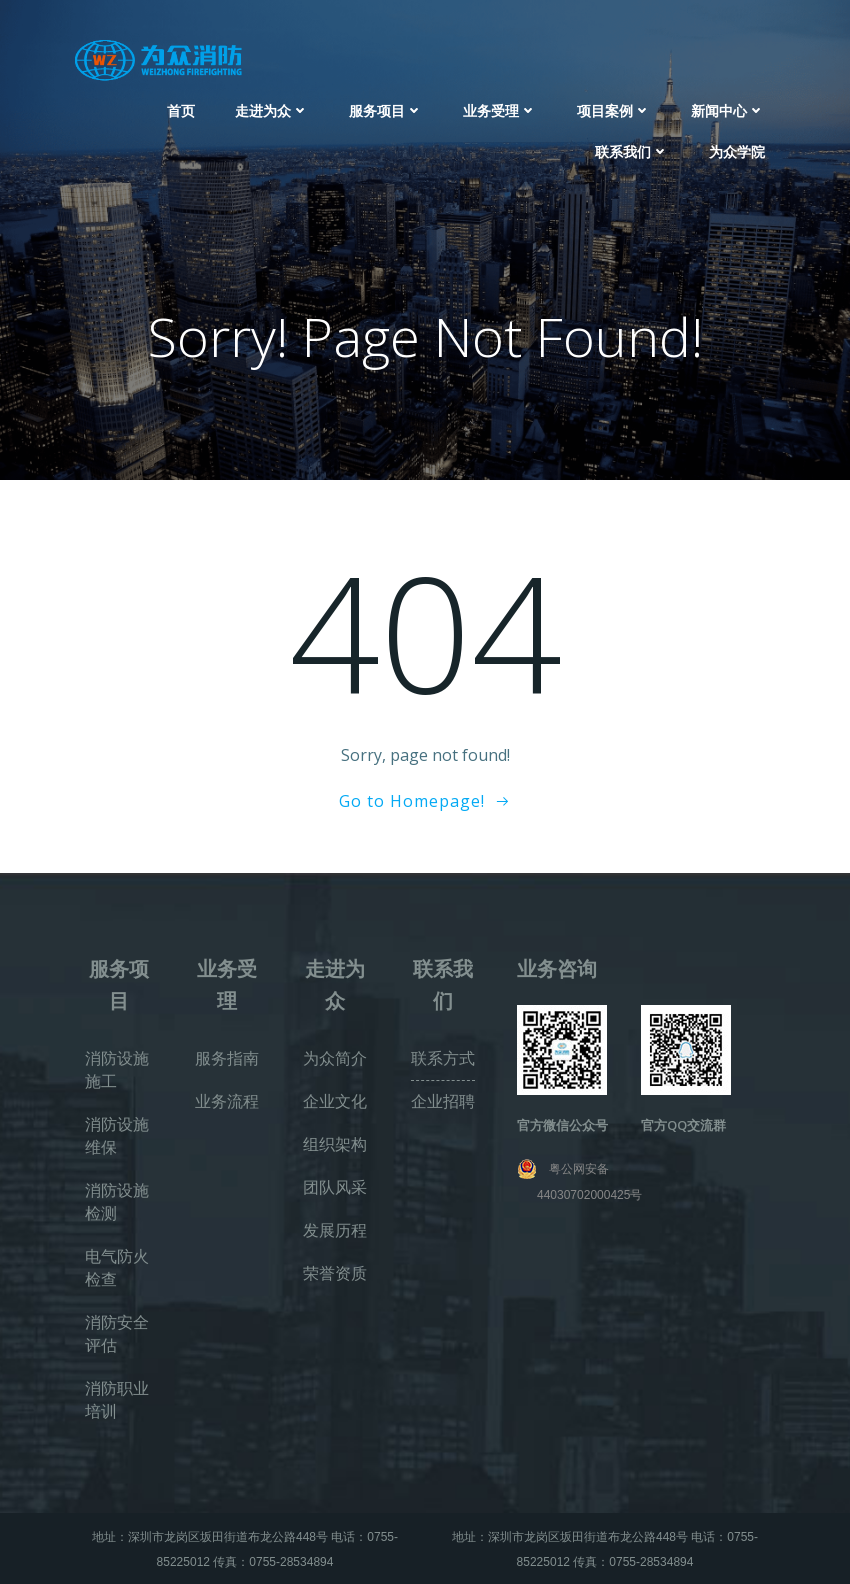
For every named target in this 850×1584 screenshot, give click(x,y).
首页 (181, 110)
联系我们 (632, 151)
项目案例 (614, 110)
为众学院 (737, 151)
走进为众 (272, 110)
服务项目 (386, 110)
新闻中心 (728, 110)
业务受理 (500, 110)
